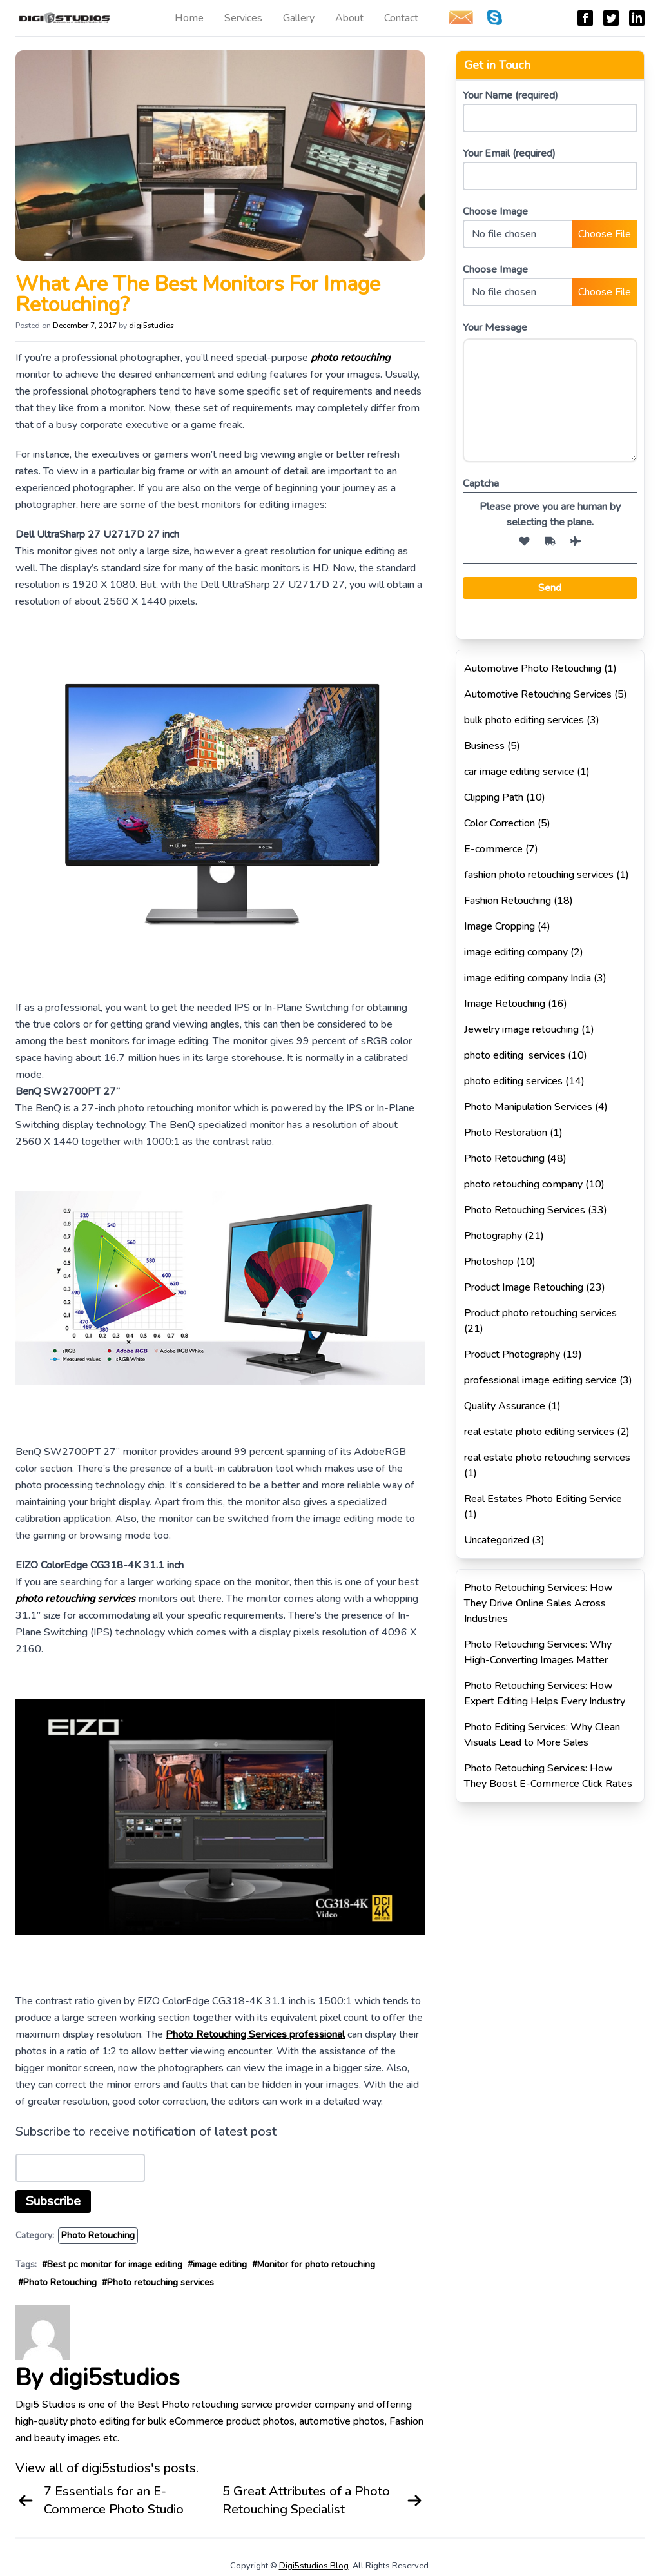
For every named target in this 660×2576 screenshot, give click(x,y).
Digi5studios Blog (314, 2565)
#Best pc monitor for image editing (112, 2264)
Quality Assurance (504, 1406)
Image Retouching (504, 1004)
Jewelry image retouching (521, 1029)
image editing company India (527, 978)
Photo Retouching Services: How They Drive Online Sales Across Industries (538, 1603)
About (349, 18)
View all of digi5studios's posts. (107, 2468)
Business (484, 746)
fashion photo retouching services (539, 875)
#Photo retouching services (158, 2282)
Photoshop (489, 1261)
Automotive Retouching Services (538, 694)
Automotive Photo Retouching (532, 668)
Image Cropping (499, 926)
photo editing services (514, 1055)
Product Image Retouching (523, 1287)
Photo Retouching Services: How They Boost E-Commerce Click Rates (548, 1776)
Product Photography (512, 1354)
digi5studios (151, 325)
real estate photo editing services (539, 1432)
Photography (493, 1236)
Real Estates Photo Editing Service (543, 1499)
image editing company (516, 952)
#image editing (217, 2264)
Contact (401, 18)
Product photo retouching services (540, 1313)
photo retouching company (523, 1184)
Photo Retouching (98, 2235)
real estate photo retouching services (547, 1457)
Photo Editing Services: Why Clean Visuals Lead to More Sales (542, 1735)
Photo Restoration (505, 1133)
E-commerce (493, 849)
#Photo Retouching (57, 2282)
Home (189, 18)
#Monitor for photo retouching (313, 2264)
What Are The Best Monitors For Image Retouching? (197, 294)
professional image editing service (540, 1380)
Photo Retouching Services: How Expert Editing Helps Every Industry (544, 1693)
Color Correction (499, 823)
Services (243, 18)
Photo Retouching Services (524, 1210)
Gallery (299, 18)
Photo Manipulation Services (528, 1107)
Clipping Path (493, 797)
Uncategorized (496, 1540)
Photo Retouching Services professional (255, 2034)
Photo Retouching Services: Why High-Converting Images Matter (538, 1652)
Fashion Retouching (507, 900)
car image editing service (519, 772)
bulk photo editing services (524, 720)
